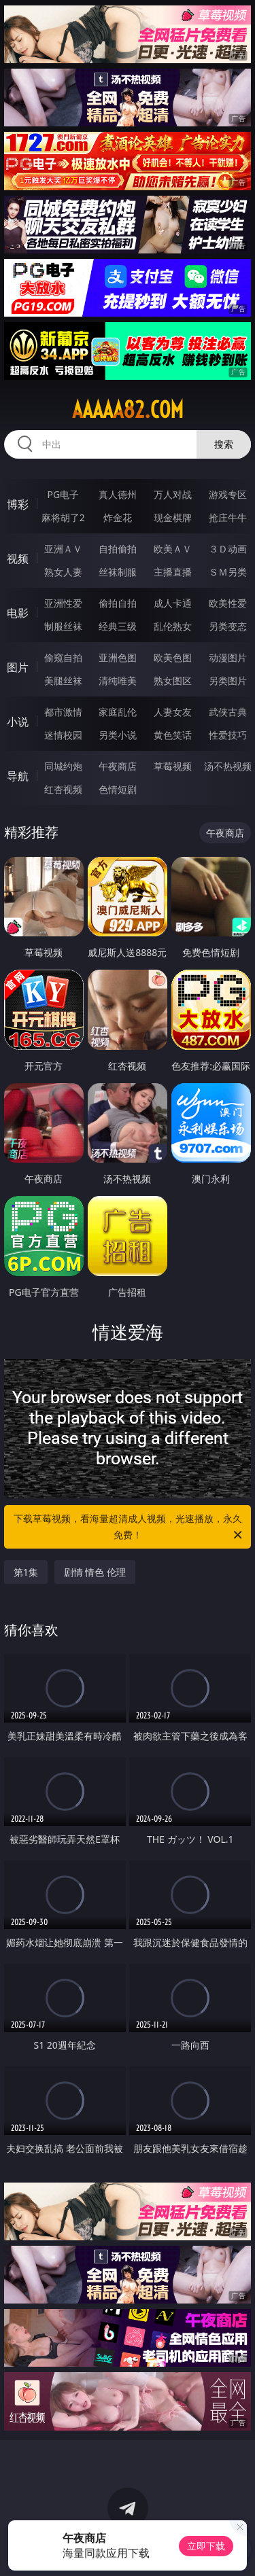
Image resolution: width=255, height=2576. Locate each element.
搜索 (223, 444)
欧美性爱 (228, 603)
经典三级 (118, 626)
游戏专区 (228, 494)
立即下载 (206, 2545)
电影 (18, 612)
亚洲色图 (118, 657)
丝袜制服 (118, 571)
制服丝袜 (63, 626)
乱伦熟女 (173, 626)
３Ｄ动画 (228, 548)
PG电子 (63, 494)
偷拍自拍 (118, 603)
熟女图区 (173, 680)
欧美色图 (173, 657)
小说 (18, 721)
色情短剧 (118, 789)
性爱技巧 (228, 734)
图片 (18, 667)
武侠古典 (228, 711)
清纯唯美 (118, 680)
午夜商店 (118, 766)
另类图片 (228, 680)
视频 (18, 558)
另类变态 (228, 626)
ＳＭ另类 (228, 571)
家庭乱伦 (118, 711)
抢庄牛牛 (228, 517)
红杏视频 (63, 789)
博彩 (18, 504)
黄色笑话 (173, 734)
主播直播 (173, 571)
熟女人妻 (63, 571)
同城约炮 (63, 766)
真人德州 (118, 494)
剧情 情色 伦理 (95, 1572)
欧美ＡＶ (173, 548)
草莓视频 (173, 766)
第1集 (26, 1572)
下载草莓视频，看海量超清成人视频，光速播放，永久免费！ (129, 1527)
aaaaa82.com (128, 409)
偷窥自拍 (63, 657)
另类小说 (118, 734)
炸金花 (117, 517)
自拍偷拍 (118, 548)
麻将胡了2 (63, 517)
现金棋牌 (173, 517)
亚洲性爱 (63, 603)
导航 (18, 776)
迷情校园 (63, 734)
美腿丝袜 (63, 680)
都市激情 (63, 711)
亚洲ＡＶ (63, 548)
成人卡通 (173, 603)
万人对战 (173, 494)
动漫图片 (228, 657)
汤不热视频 (228, 766)
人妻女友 (173, 711)
